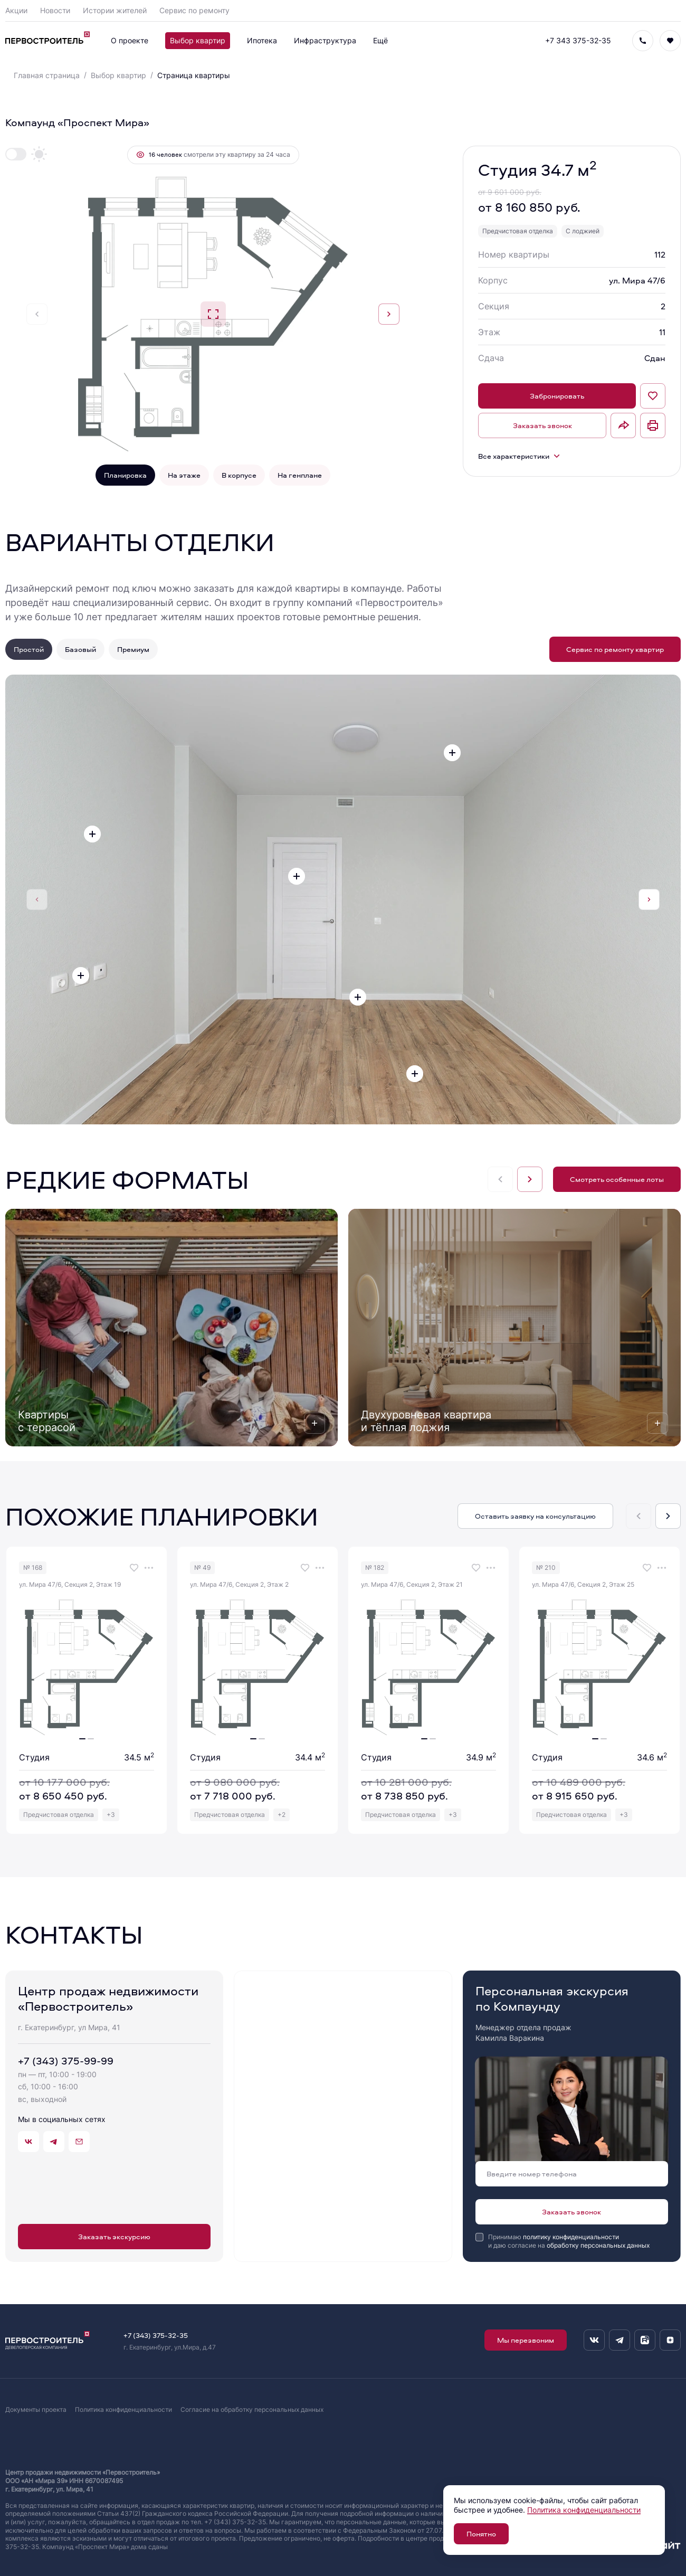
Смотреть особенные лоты (617, 1179)
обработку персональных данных (598, 2245)
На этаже (184, 475)
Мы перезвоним (525, 2340)
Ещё (380, 40)
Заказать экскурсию (114, 2236)
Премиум (133, 649)
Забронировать (557, 396)
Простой (29, 649)
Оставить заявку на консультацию (535, 1516)
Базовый (80, 649)
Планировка (125, 475)
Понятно (481, 2533)
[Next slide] (388, 314)
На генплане (300, 475)
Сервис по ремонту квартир (615, 649)
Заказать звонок (542, 425)
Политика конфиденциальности (123, 2409)
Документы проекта (35, 2409)
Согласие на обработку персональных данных (251, 2409)
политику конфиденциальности (571, 2237)
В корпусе (239, 475)
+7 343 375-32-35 (578, 40)
